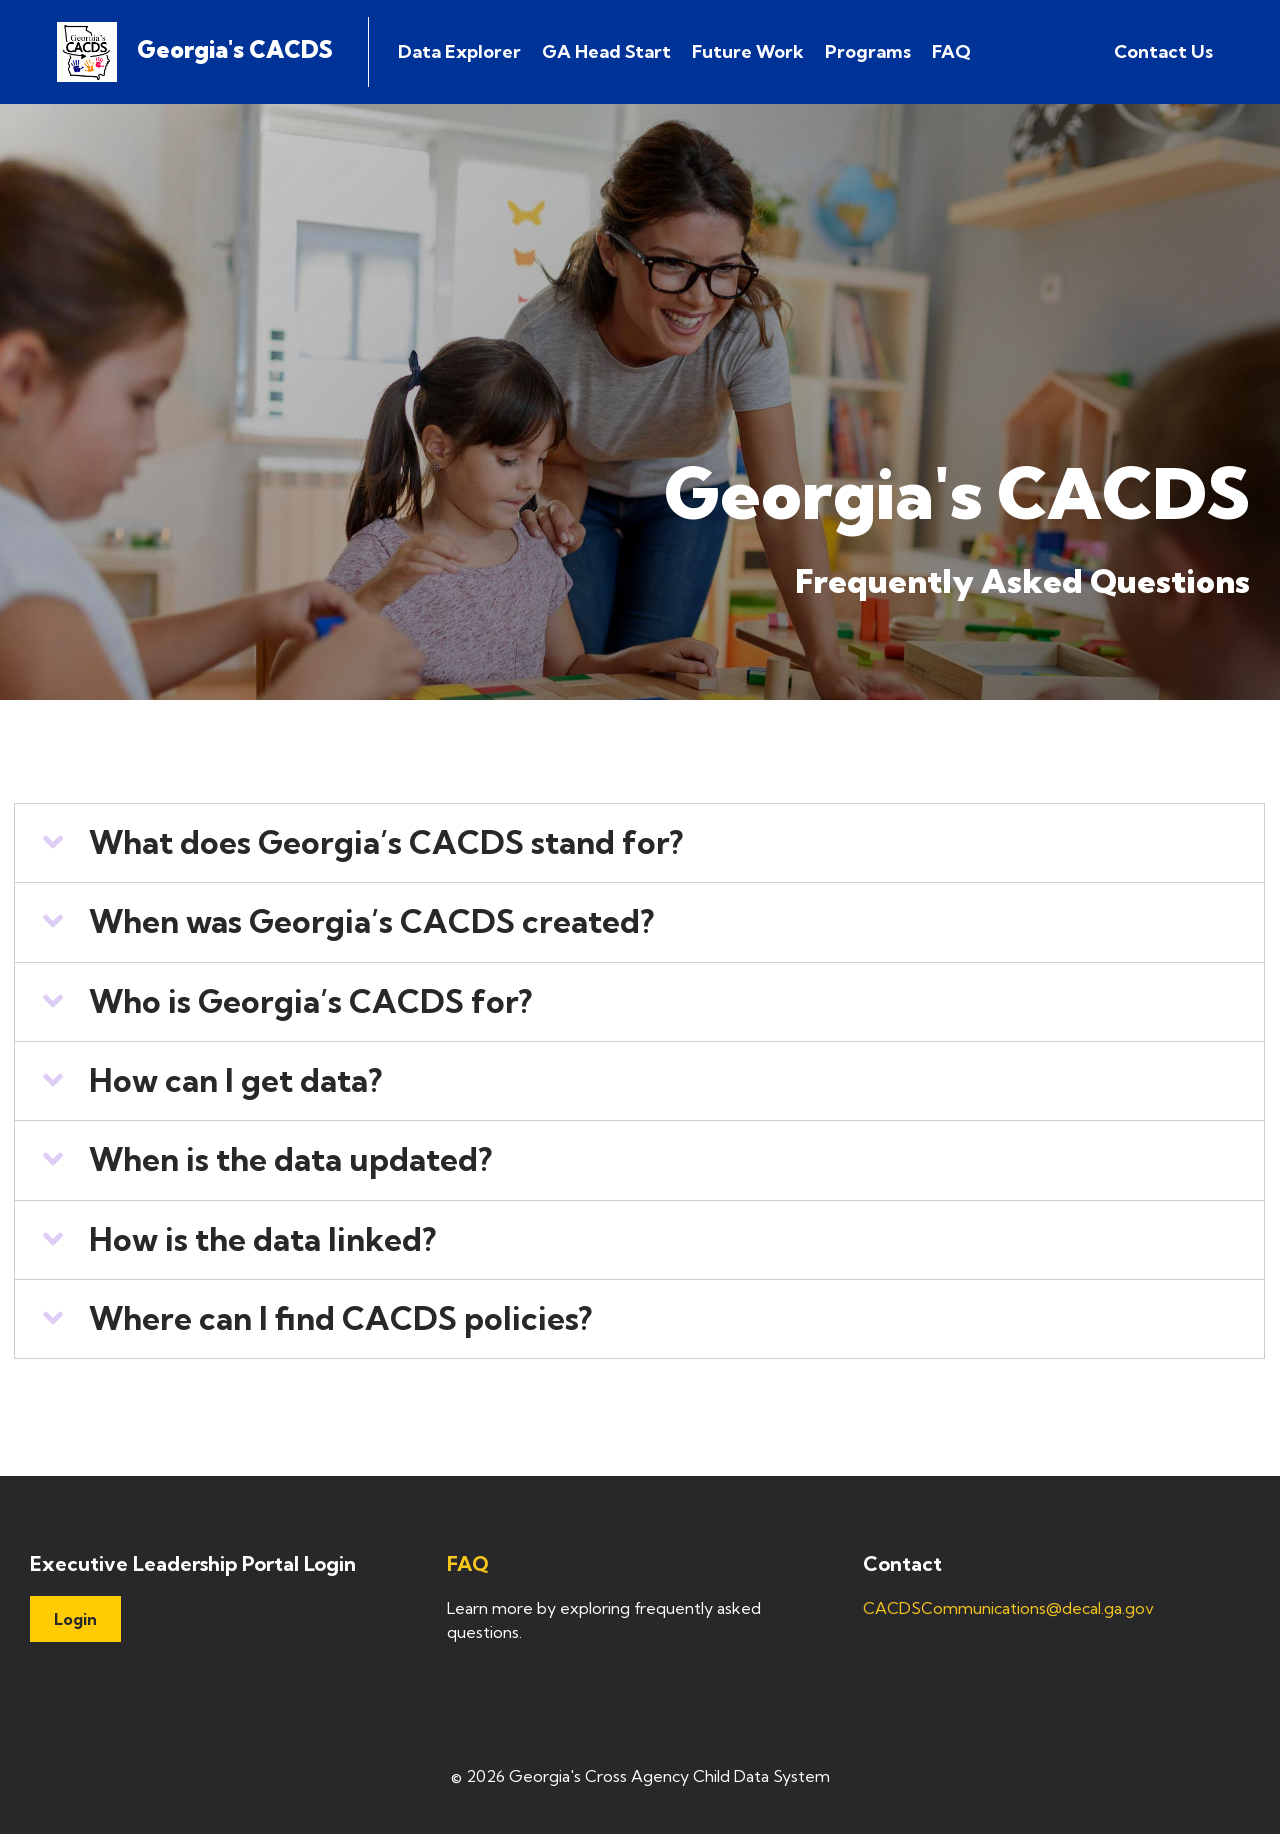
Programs (868, 51)
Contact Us (1163, 51)
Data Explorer (459, 51)
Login (75, 1619)
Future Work (748, 51)
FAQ (951, 51)
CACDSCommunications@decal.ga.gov (1008, 1608)
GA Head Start (606, 51)
